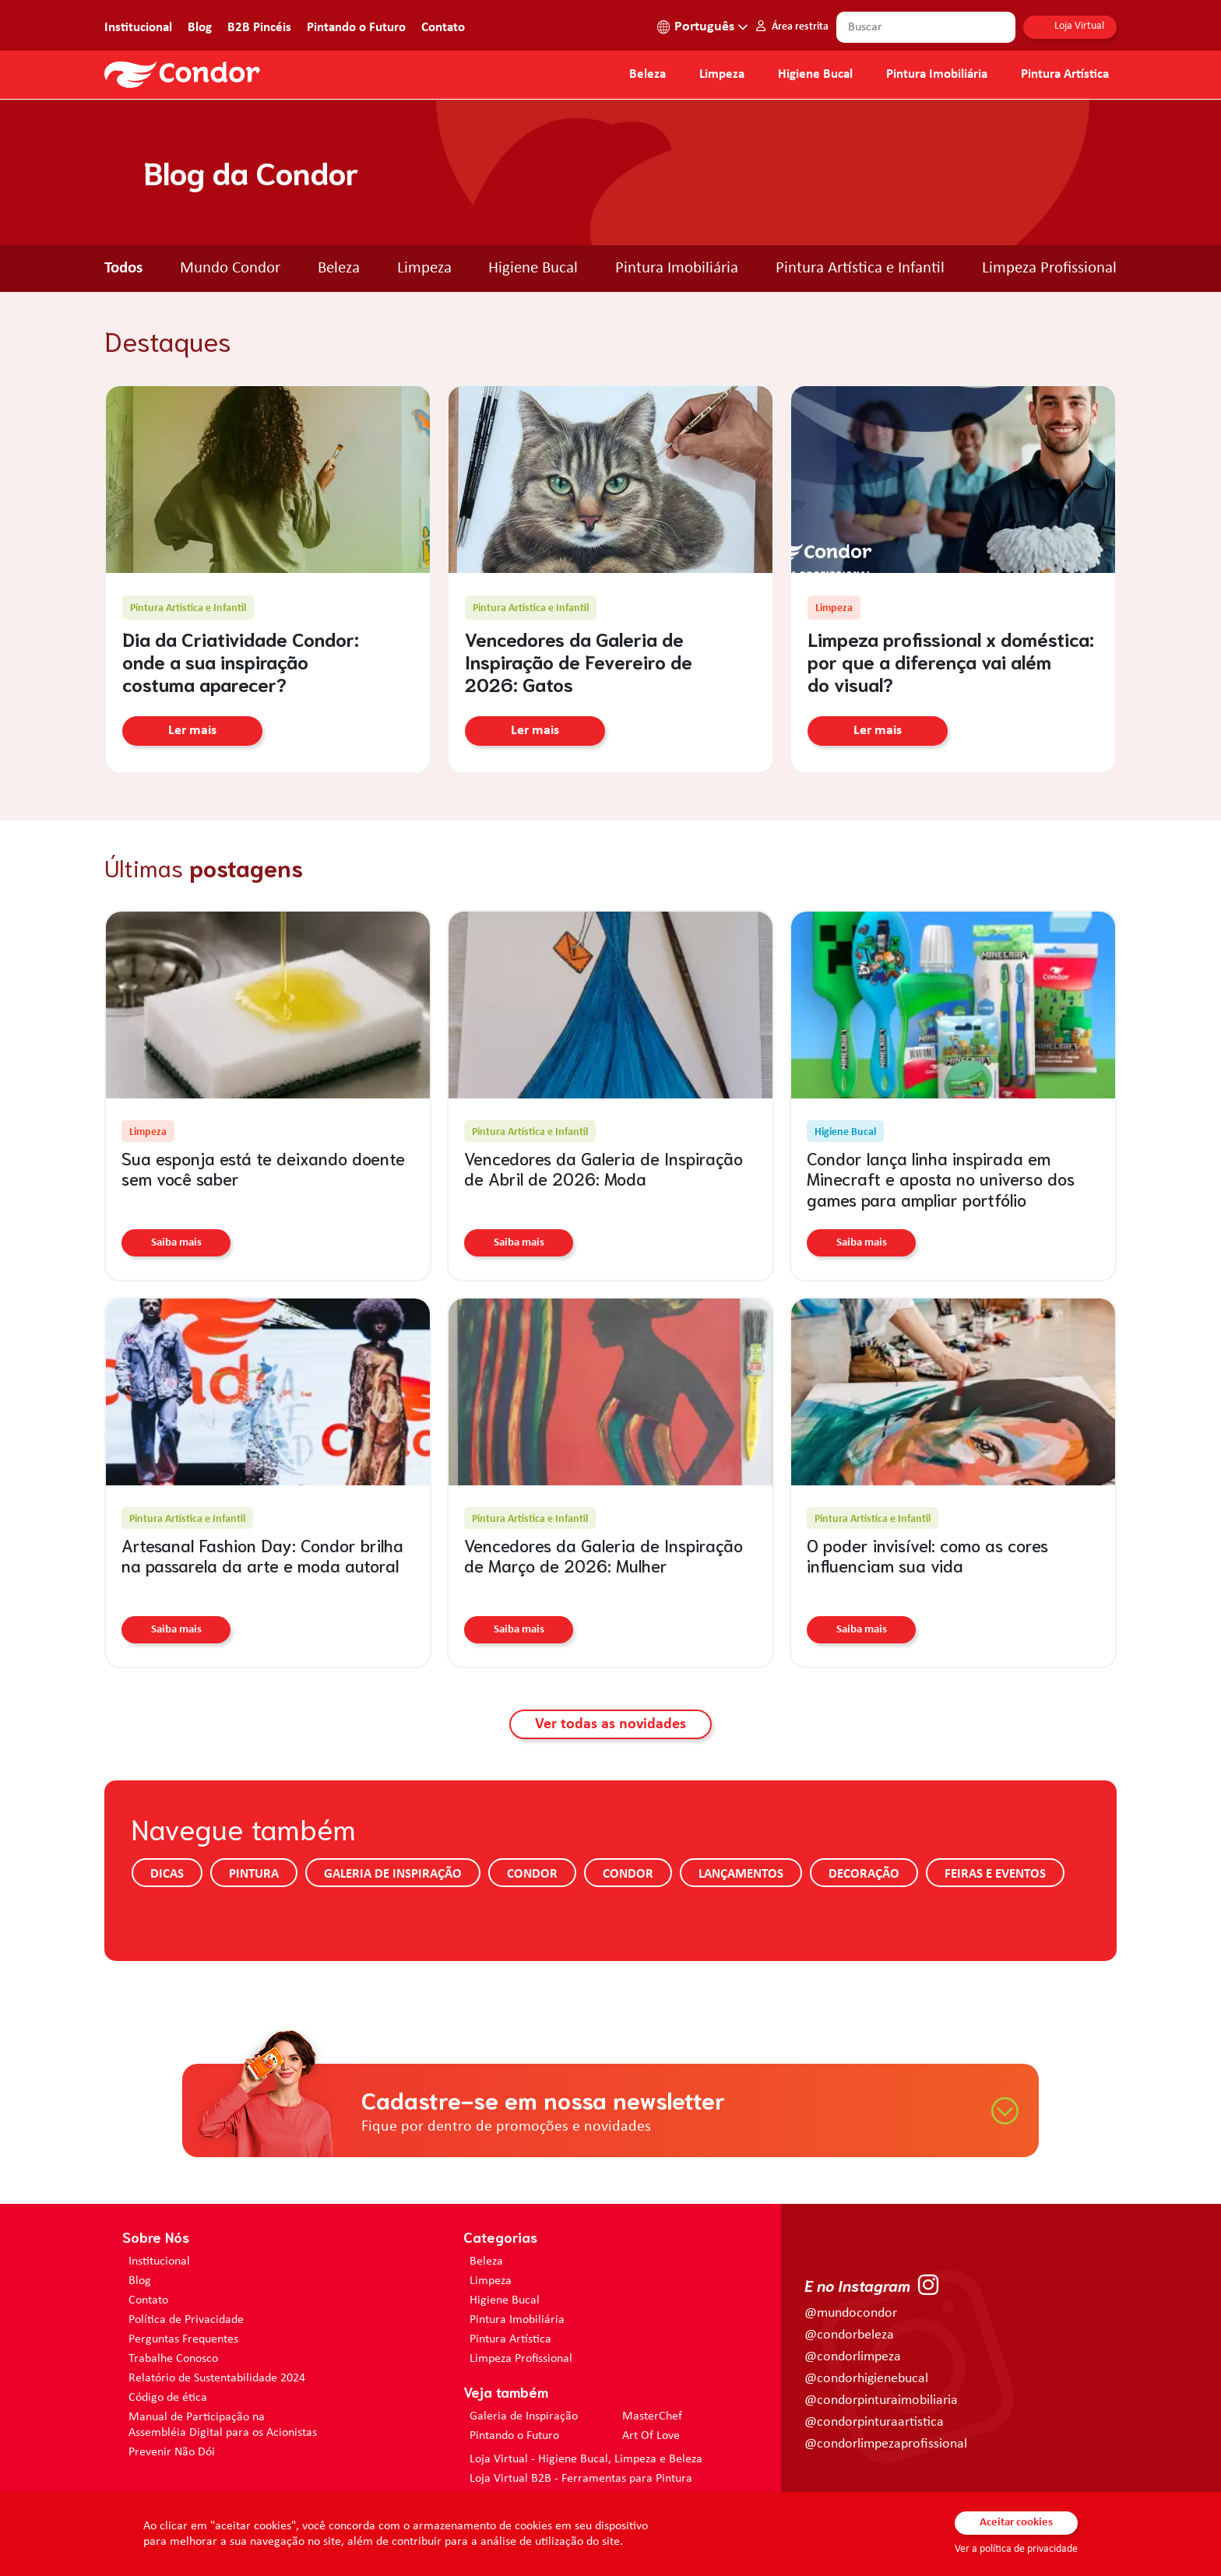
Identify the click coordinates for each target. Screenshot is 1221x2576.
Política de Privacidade (186, 2320)
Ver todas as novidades (610, 1724)
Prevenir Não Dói (171, 2452)
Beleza (647, 75)
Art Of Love (651, 2436)
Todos (123, 268)
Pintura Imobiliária (936, 75)
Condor (532, 1874)
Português (704, 26)
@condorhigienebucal (866, 2378)
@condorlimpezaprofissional (885, 2444)
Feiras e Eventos (995, 1874)
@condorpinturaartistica (874, 2422)
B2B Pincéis (259, 27)
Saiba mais (176, 1243)
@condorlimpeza (852, 2356)
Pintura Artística (1065, 75)
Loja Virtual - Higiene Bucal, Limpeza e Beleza (586, 2459)
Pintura (254, 1874)
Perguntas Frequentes (183, 2339)
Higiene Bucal (815, 75)
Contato (443, 27)
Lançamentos (740, 1874)
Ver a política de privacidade (1016, 2549)
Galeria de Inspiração (393, 1874)
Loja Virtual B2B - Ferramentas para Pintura (581, 2478)
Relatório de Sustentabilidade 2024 (216, 2378)
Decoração (864, 1874)
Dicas (167, 1874)
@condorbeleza (849, 2335)
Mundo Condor (230, 268)
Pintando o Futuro (356, 27)
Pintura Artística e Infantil (860, 268)
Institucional (138, 27)
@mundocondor (850, 2313)
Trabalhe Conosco (173, 2359)
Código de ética (167, 2397)
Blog (200, 27)
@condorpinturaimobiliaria (881, 2400)
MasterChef (652, 2416)
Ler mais (192, 732)
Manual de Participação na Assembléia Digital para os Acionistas (222, 2425)
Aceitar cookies (1016, 2523)
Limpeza (424, 268)
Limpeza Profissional (1049, 268)
